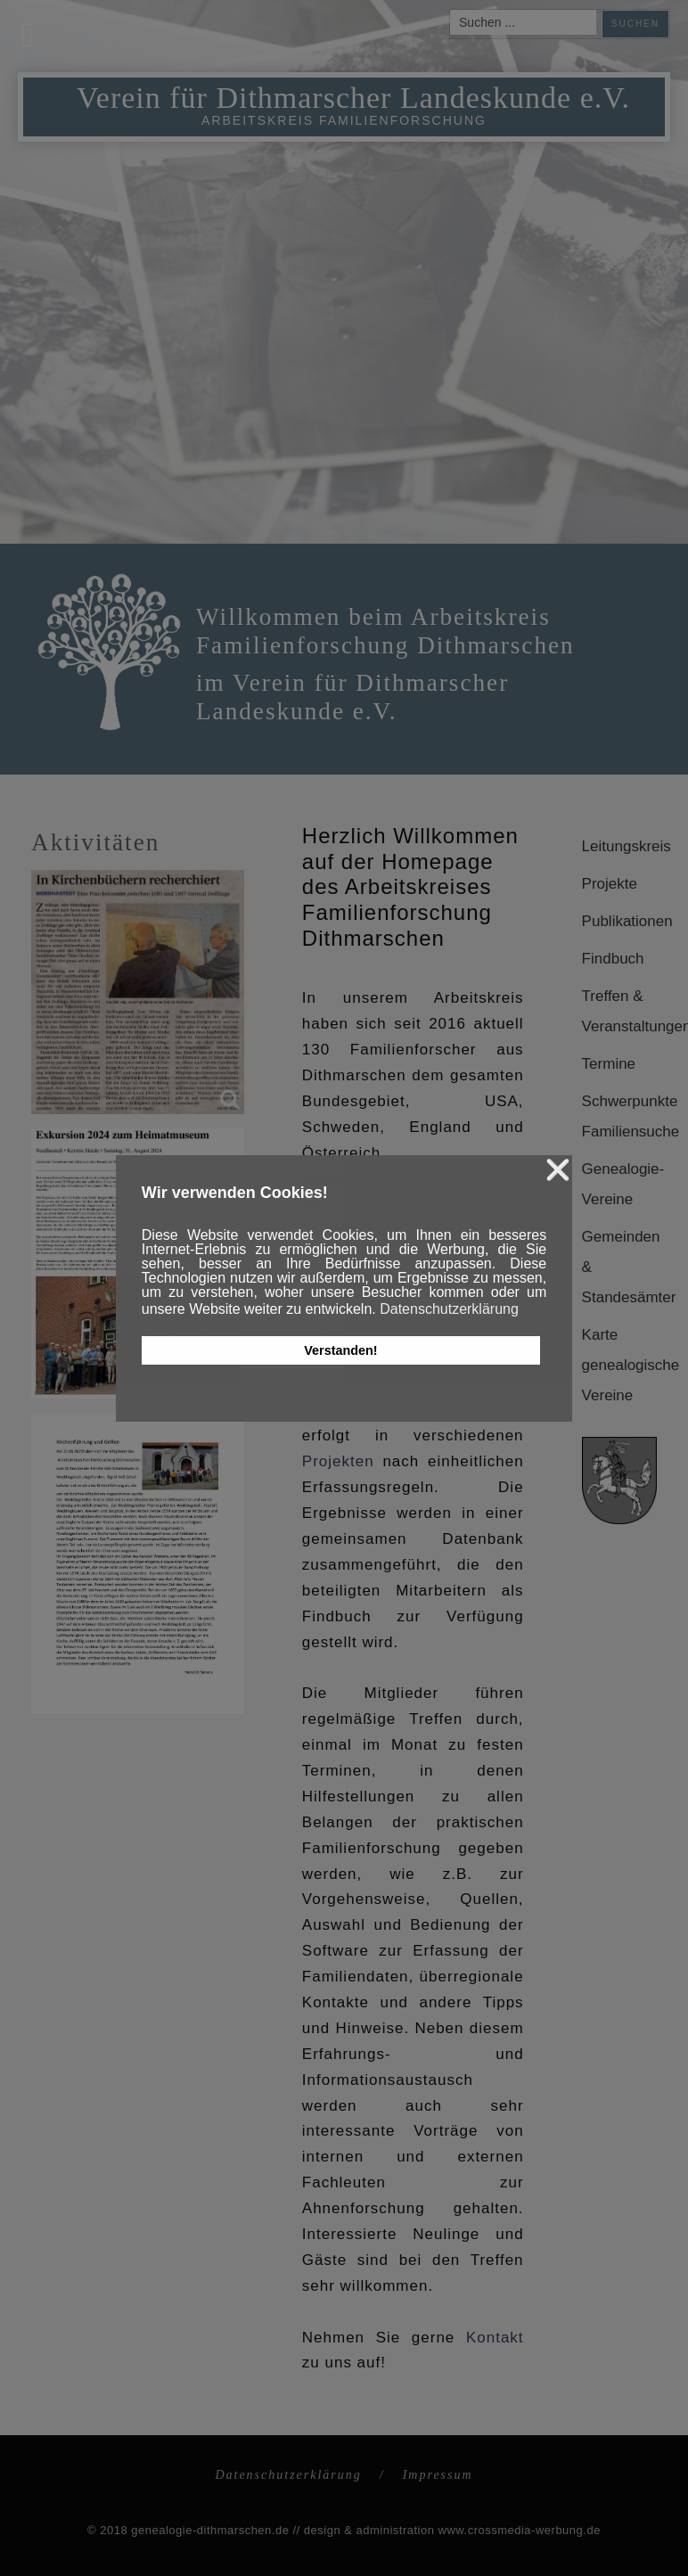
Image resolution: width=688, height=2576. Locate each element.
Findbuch (613, 958)
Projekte (609, 883)
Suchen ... (450, 10)
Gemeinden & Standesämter (619, 1267)
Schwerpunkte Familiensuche (619, 1116)
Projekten (338, 1461)
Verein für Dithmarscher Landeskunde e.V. (353, 97)
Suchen (635, 24)
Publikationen (619, 921)
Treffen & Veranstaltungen (619, 1011)
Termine (608, 1063)
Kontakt (495, 2337)
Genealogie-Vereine (619, 1184)
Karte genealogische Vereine (619, 1365)
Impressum (438, 2475)
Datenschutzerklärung (288, 2475)
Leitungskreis (619, 846)
